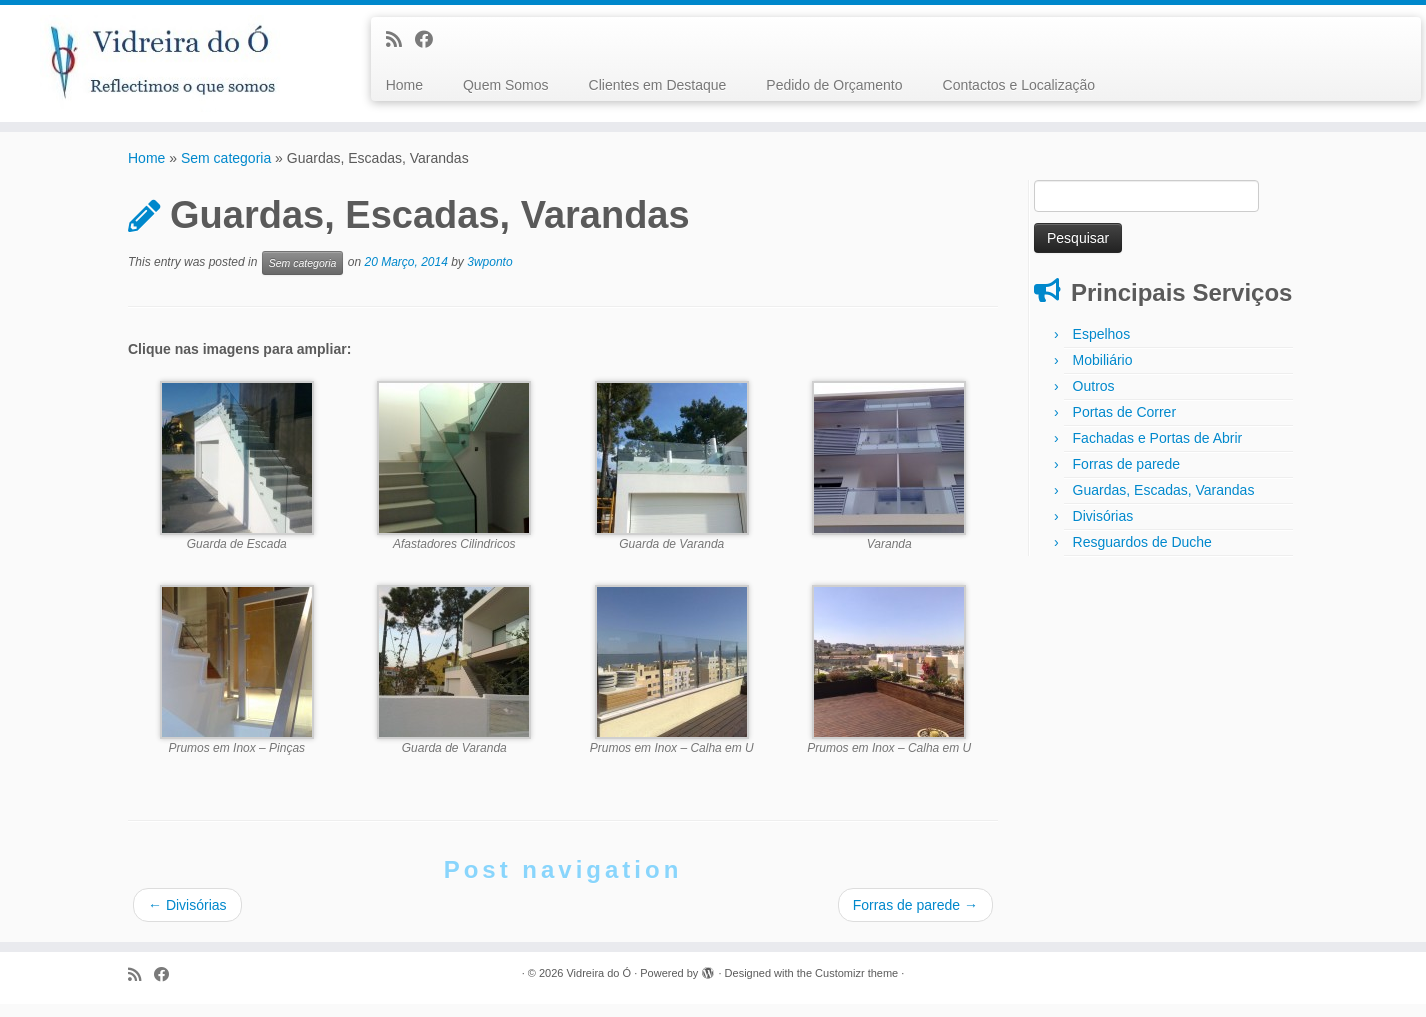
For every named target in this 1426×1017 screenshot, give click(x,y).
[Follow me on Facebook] (430, 40)
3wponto (489, 275)
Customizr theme (856, 986)
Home (404, 85)
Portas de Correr (1124, 424)
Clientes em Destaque (658, 85)
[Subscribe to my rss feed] (400, 40)
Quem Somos (506, 85)
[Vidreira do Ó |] (164, 65)
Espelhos (1102, 346)
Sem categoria (226, 171)
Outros (1094, 398)
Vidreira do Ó (598, 986)
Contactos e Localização (1019, 85)
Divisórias (187, 918)
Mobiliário (1103, 372)
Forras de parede (915, 918)
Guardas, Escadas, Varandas (1164, 502)
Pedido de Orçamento (834, 85)
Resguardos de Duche (1142, 554)
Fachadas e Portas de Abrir (1158, 450)
